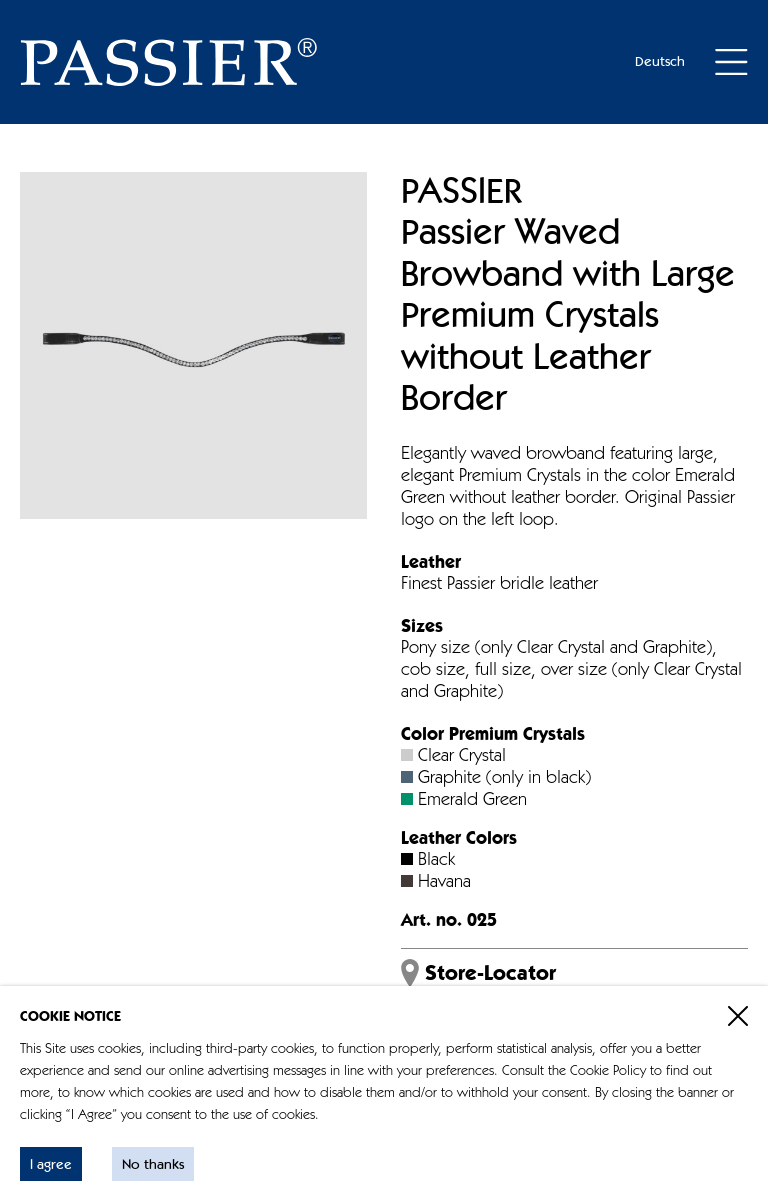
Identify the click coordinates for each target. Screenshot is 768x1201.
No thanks (153, 1165)
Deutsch (660, 62)
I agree (51, 1165)
